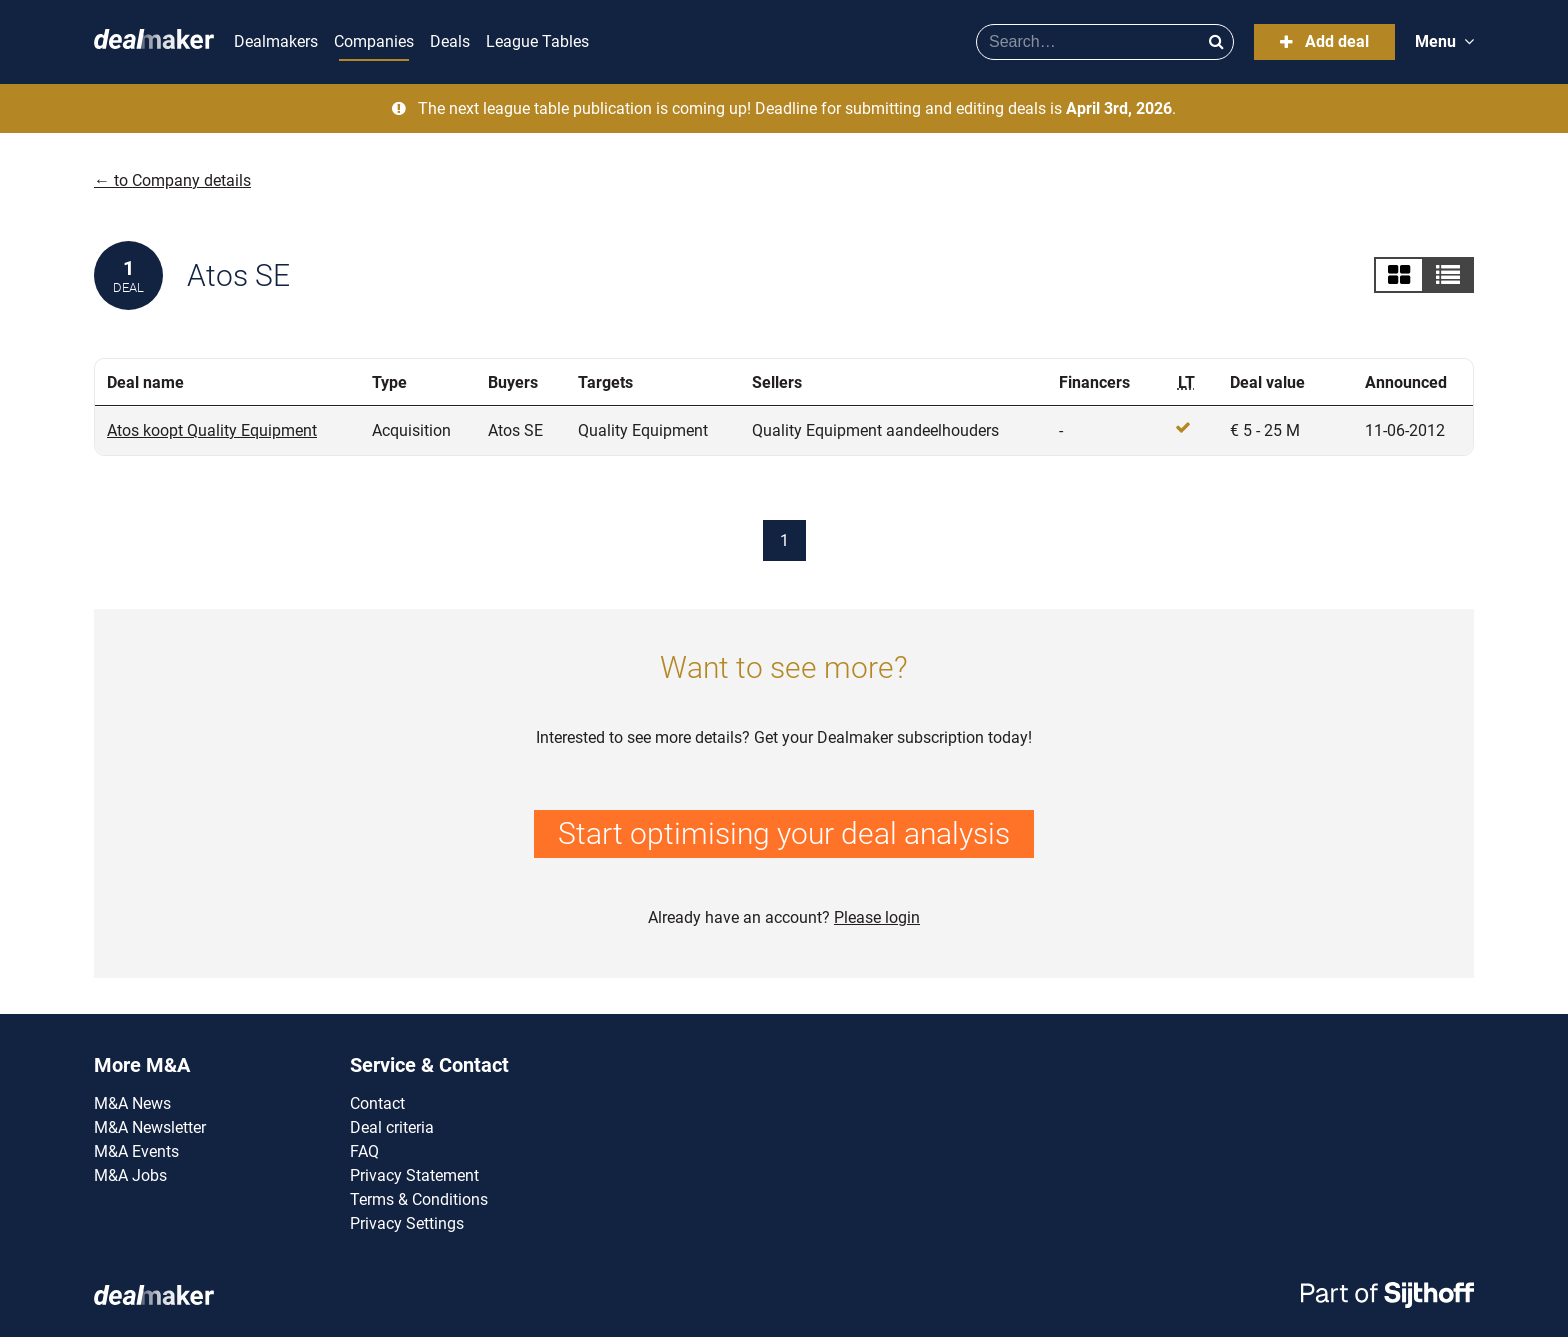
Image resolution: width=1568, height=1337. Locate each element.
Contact (377, 1103)
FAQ (364, 1151)
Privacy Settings (407, 1223)
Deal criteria (392, 1127)
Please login (877, 917)
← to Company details (172, 180)
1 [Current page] (784, 540)
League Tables (537, 41)
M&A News (132, 1103)
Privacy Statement (414, 1175)
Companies (374, 41)
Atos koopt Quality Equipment (212, 430)
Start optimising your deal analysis (784, 833)
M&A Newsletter (150, 1127)
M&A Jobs (130, 1175)
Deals (450, 41)
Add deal (1324, 41)
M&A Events (136, 1151)
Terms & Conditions (419, 1199)
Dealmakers (276, 41)
